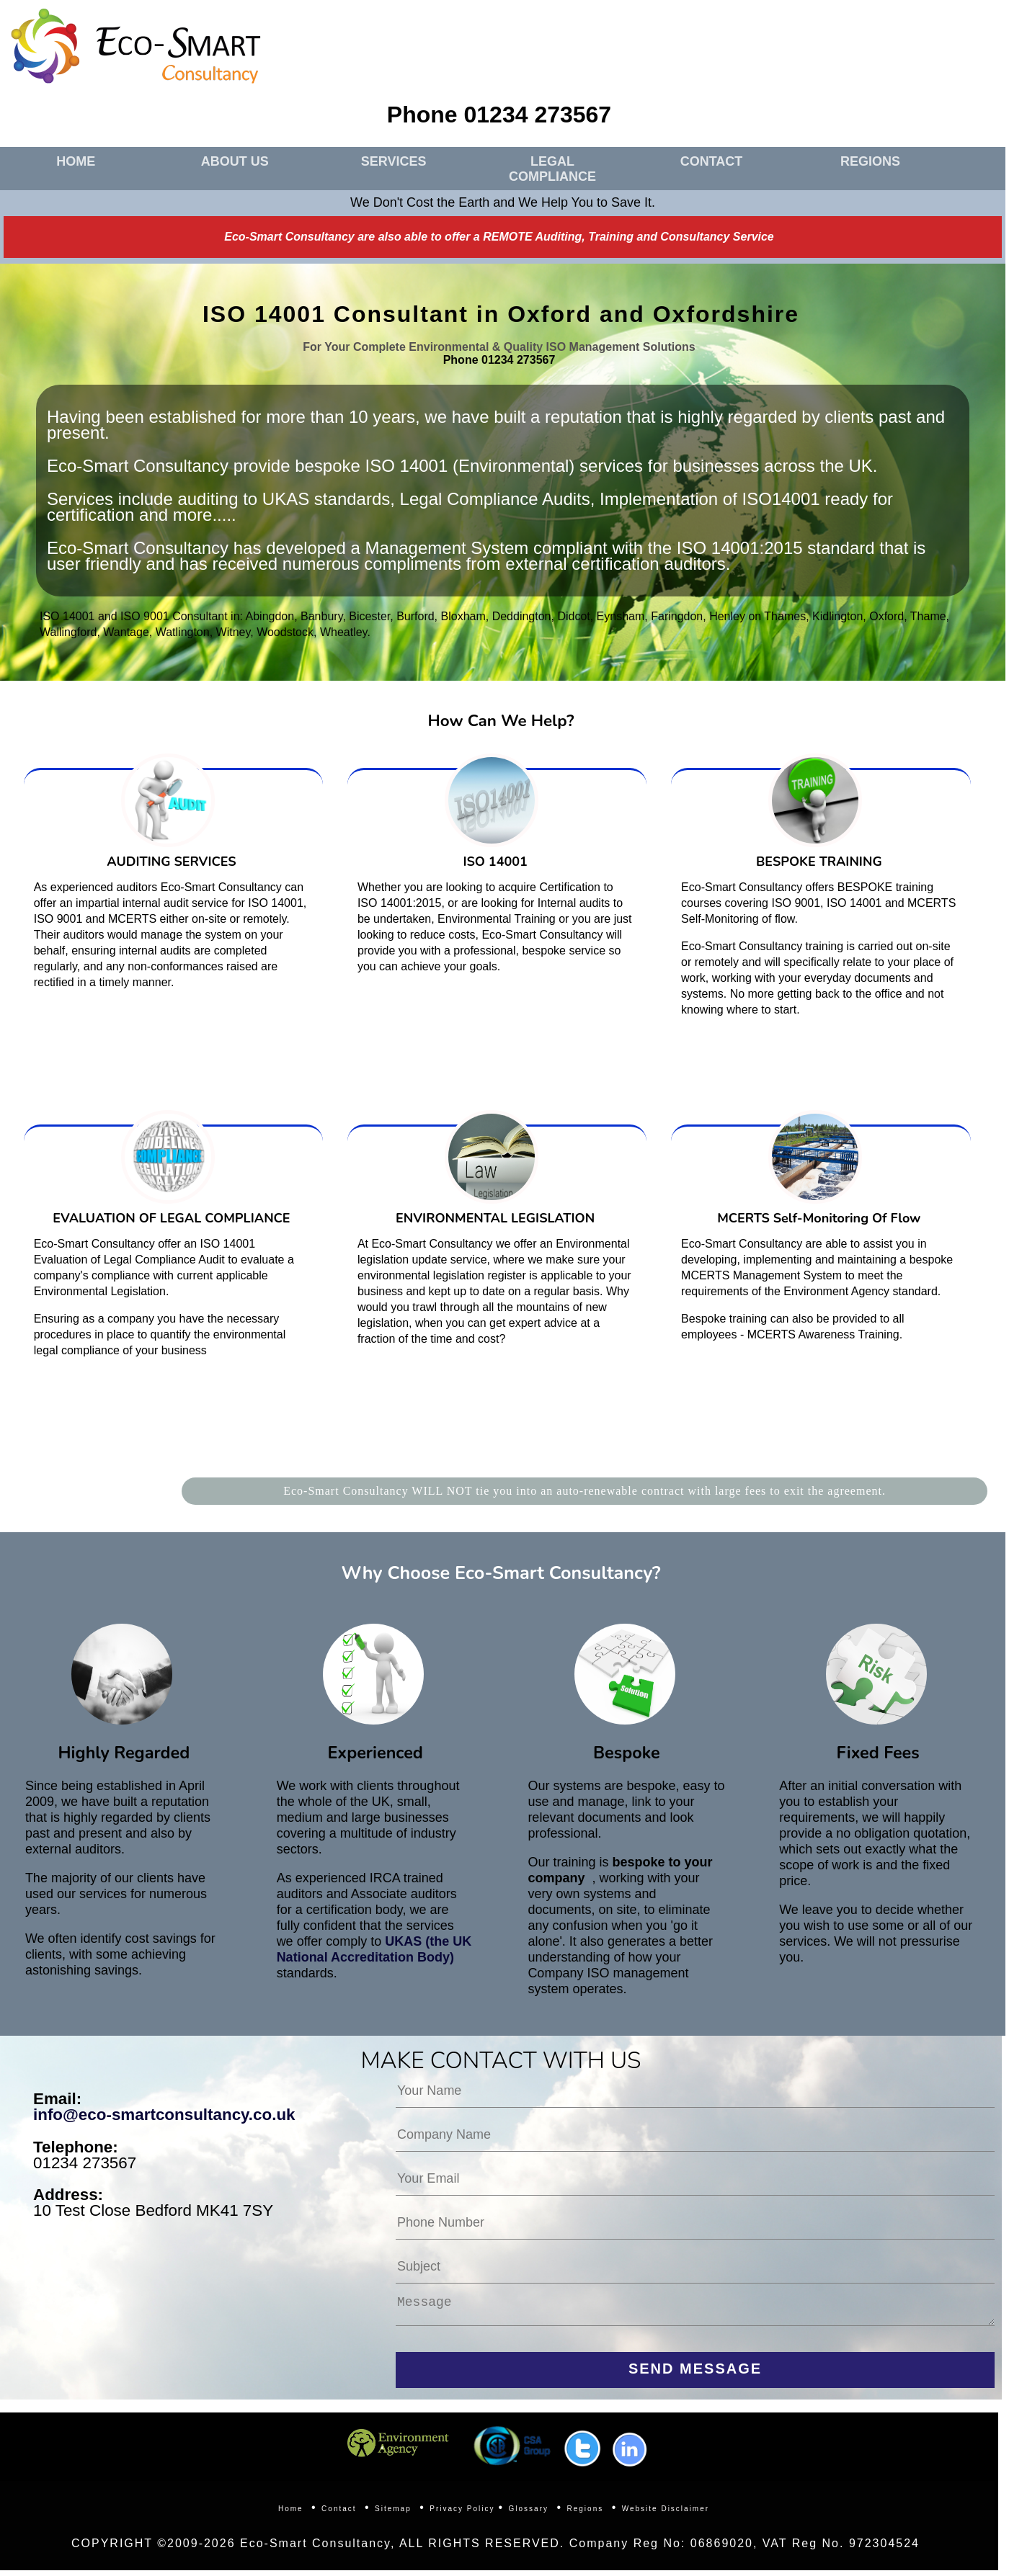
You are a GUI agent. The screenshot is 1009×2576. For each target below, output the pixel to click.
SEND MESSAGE (695, 2374)
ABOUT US (235, 161)
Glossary (528, 2514)
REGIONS (870, 161)
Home (290, 2514)
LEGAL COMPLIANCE (552, 169)
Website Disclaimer (665, 2514)
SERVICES (394, 161)
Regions (585, 2514)
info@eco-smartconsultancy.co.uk (164, 2115)
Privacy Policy (462, 2514)
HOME (75, 161)
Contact (338, 2514)
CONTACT (711, 161)
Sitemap (393, 2514)
